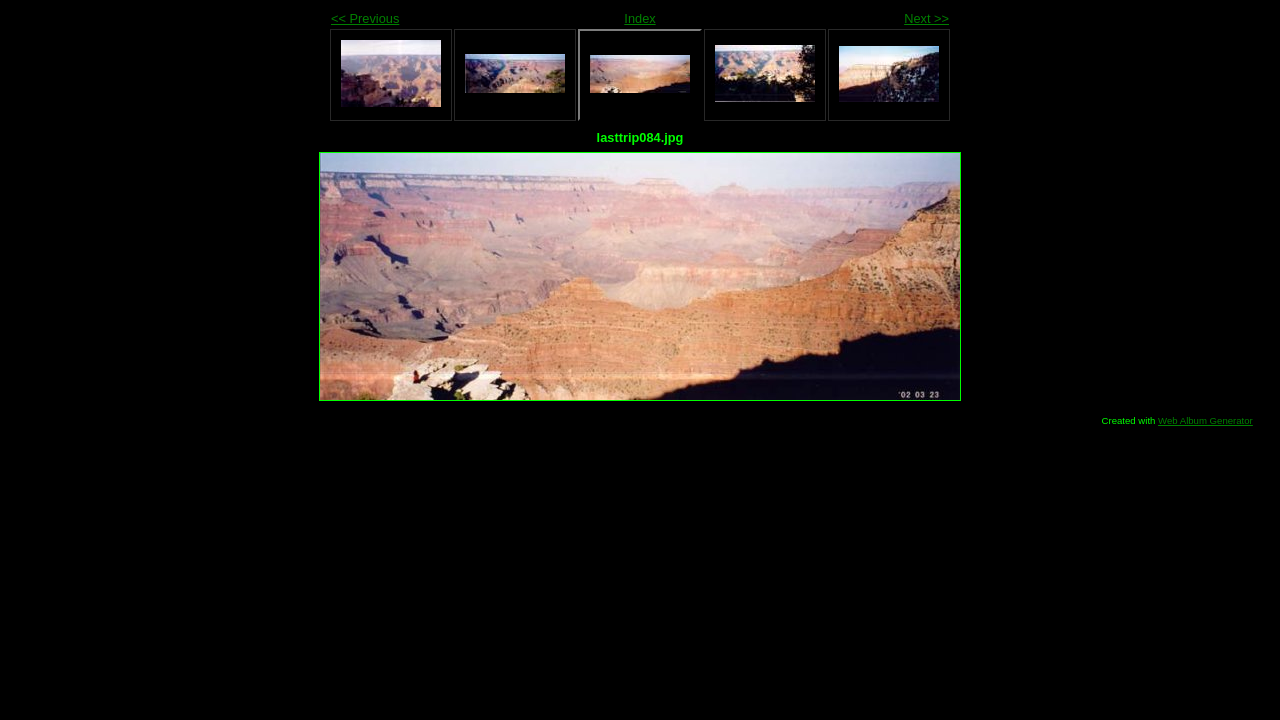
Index (639, 18)
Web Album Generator (1205, 420)
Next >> (926, 18)
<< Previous (365, 18)
